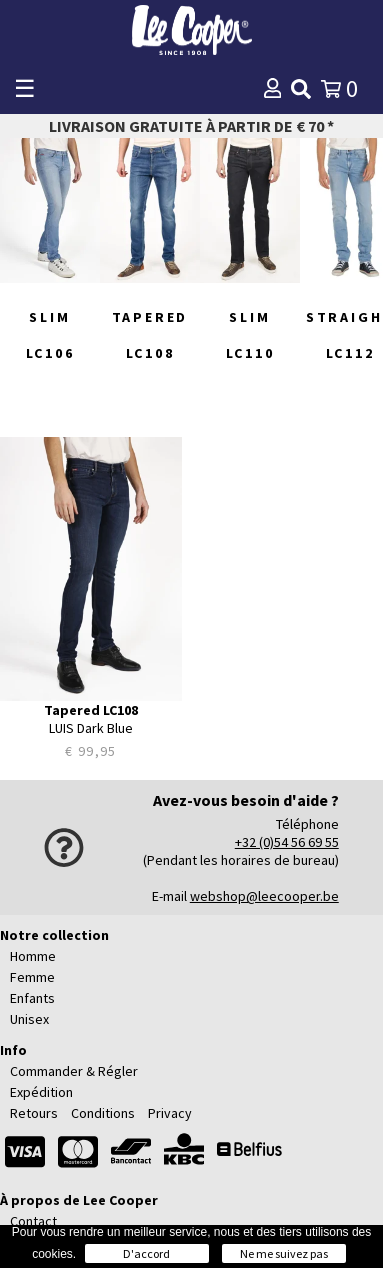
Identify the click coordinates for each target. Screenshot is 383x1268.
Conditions (103, 1113)
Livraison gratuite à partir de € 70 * (191, 126)
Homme (33, 956)
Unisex (29, 1019)
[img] (301, 89)
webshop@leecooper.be (264, 896)
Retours (34, 1113)
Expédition (41, 1092)
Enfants (32, 998)
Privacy (170, 1113)
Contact (33, 1221)
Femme (32, 977)
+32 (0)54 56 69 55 (287, 842)
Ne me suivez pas (284, 1253)
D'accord (146, 1253)
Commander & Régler (74, 1071)
